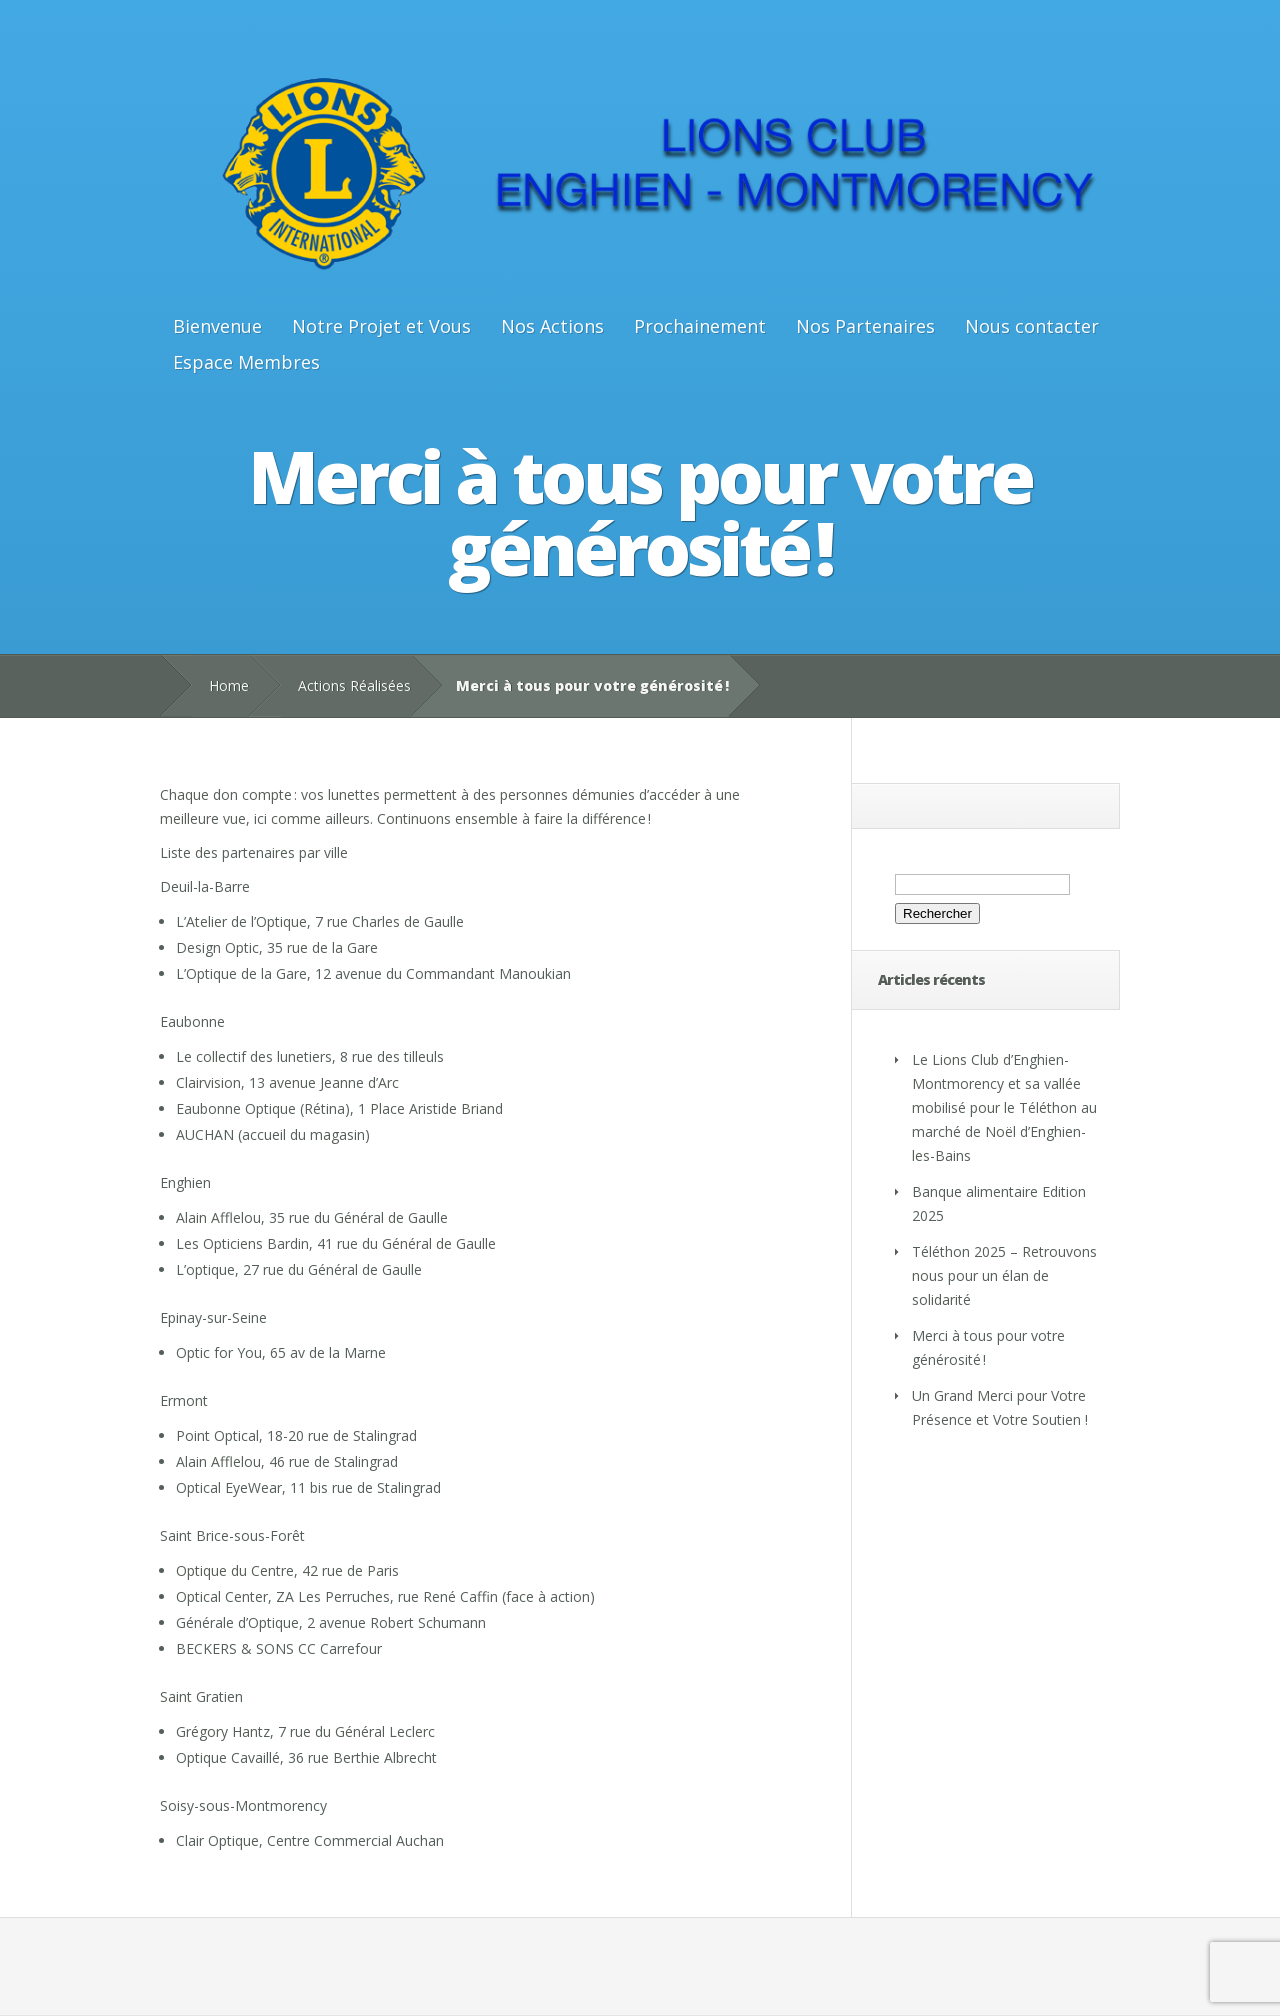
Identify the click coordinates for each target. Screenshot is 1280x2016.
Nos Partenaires (865, 326)
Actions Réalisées (354, 685)
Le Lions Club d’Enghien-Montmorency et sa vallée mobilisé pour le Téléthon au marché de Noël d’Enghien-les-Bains (1004, 1107)
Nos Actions (552, 326)
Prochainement (700, 326)
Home (229, 685)
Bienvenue (217, 326)
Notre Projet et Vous (381, 326)
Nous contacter (1032, 326)
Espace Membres (246, 362)
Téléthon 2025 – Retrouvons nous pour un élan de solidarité (1004, 1275)
